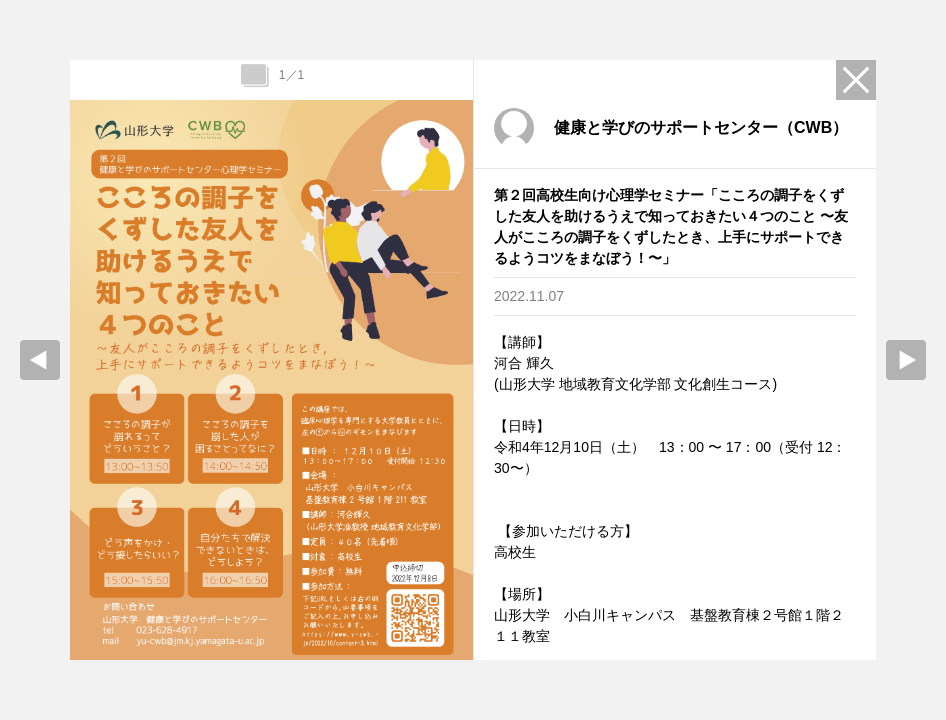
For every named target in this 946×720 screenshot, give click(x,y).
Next (906, 360)
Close (856, 80)
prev (40, 360)
